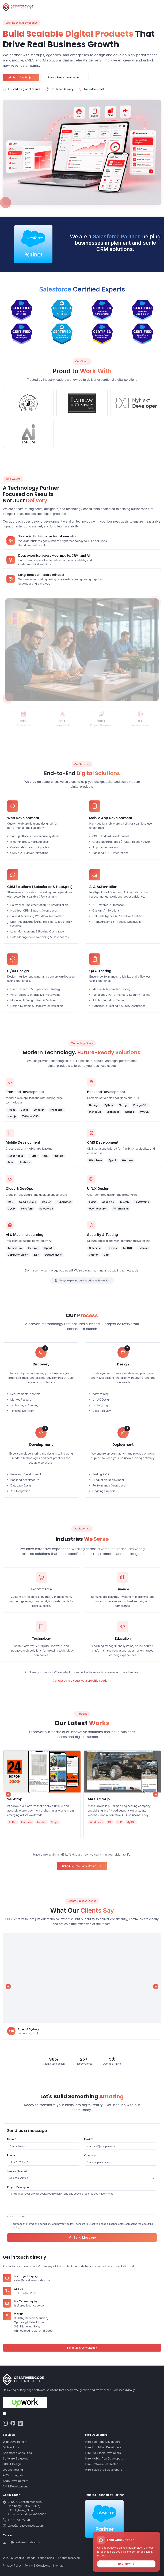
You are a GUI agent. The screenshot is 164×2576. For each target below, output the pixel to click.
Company (90, 2155)
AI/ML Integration (14, 2475)
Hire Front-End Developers (103, 2447)
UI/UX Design (12, 2464)
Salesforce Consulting (17, 2453)
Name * (11, 2139)
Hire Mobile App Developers (104, 2458)
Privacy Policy (12, 2565)
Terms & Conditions (37, 2565)
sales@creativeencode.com (26, 2525)
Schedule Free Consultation (82, 1865)
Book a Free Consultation (65, 77)
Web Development (15, 2441)
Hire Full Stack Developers (103, 2453)
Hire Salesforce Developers (103, 2469)
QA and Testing (13, 2469)
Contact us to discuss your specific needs (82, 1680)
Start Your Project (21, 77)
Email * (88, 2139)
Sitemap (58, 2565)
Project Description (18, 2187)
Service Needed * (18, 2171)
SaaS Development (15, 2481)
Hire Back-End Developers (102, 2441)
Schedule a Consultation (82, 2347)
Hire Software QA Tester (101, 2464)
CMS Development (15, 2486)
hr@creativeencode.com (24, 2542)
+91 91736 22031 (19, 2520)
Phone (11, 2155)
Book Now (126, 2563)
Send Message (82, 2237)
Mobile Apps (11, 2447)
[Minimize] (155, 2536)
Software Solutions (15, 2458)
